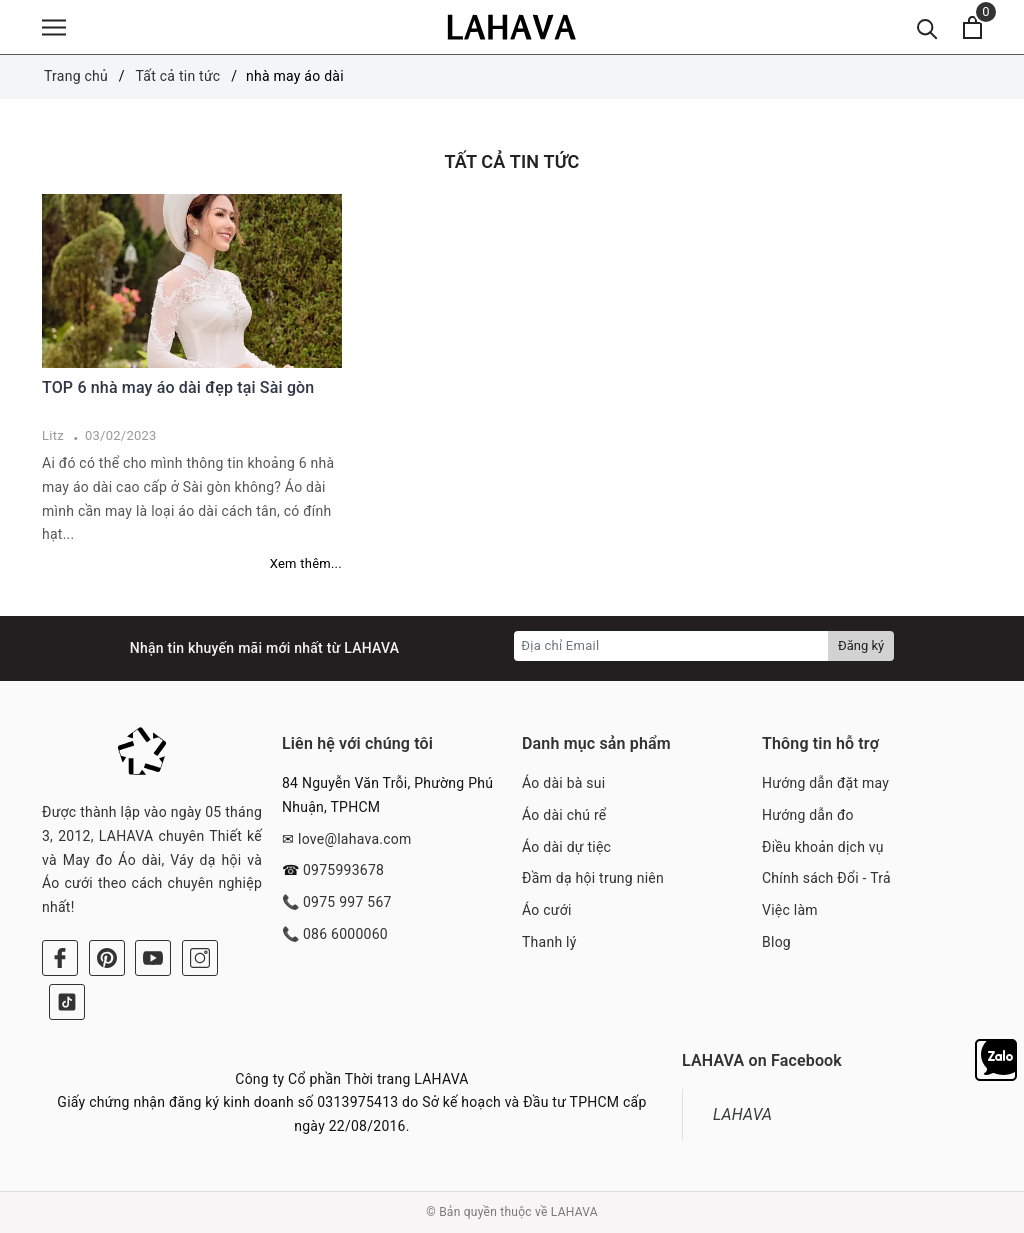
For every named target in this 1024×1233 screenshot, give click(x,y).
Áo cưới (547, 910)
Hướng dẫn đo (808, 815)
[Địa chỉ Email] (671, 646)
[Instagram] (200, 958)
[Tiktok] (67, 1002)
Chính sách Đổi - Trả (826, 878)
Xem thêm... (306, 563)
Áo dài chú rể (564, 815)
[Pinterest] (107, 958)
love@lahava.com (355, 839)
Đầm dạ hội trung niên (593, 878)
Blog (776, 942)
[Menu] (54, 27)
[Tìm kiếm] (927, 27)
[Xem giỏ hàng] (972, 27)
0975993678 (343, 870)
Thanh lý (549, 942)
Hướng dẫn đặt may (825, 783)
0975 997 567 (347, 902)
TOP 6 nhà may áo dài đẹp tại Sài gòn (178, 387)
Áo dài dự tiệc (566, 847)
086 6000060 (345, 934)
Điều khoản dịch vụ (823, 847)
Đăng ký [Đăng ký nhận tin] (861, 645)
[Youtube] (153, 958)
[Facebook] (60, 958)
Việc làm (790, 910)
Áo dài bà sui (563, 783)
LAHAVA (742, 1114)
